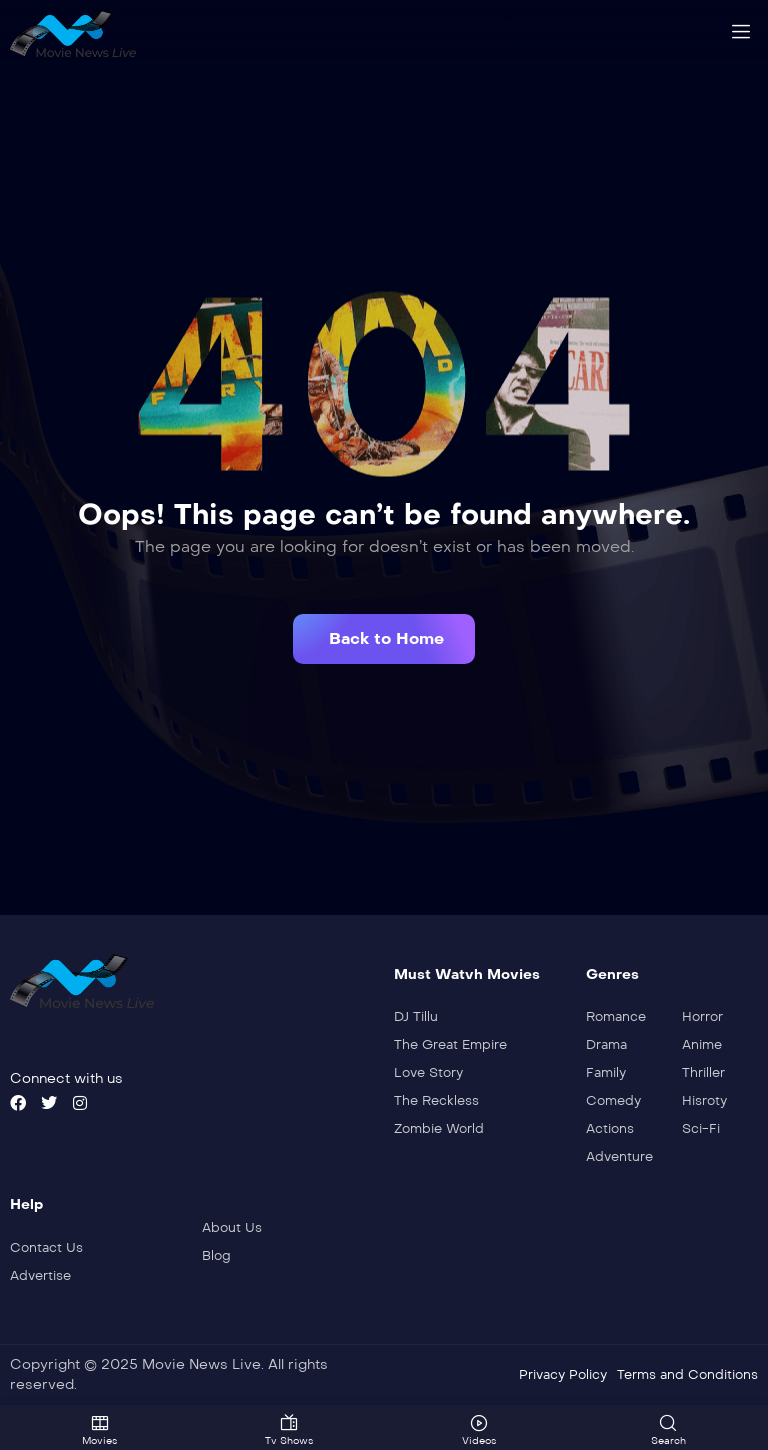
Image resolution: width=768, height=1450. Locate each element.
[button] (384, 639)
